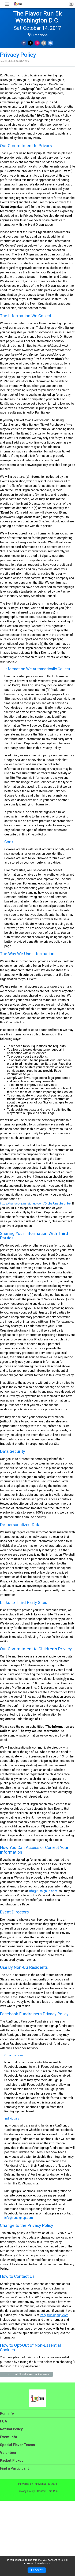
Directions (39, 35)
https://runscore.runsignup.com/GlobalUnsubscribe (35, 1203)
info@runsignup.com (43, 1891)
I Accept (37, 2570)
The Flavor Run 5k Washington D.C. (37, 17)
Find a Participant (14, 2468)
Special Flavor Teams (17, 2445)
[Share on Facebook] (23, 43)
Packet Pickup (12, 2460)
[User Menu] (71, 4)
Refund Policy (11, 2429)
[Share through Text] (50, 43)
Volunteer (8, 2453)
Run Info (7, 2413)
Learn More (41, 2563)
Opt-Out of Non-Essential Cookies (26, 2374)
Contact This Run (47, 2491)
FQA (3, 2421)
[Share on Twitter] (30, 43)
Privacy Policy (26, 2491)
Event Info (8, 2437)
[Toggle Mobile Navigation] (7, 4)
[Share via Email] (43, 43)
